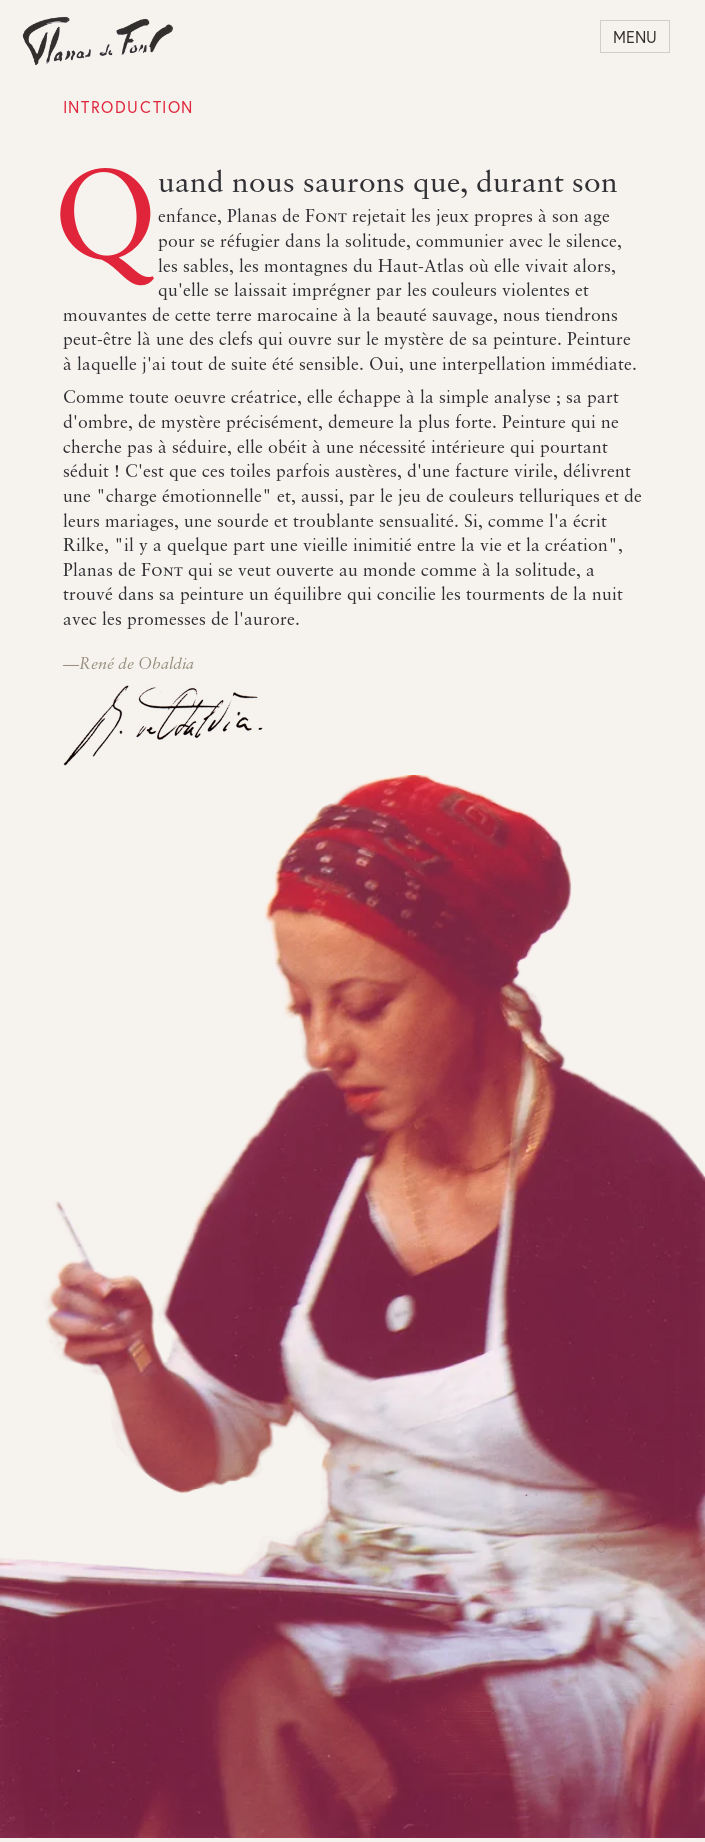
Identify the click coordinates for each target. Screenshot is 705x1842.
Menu (635, 36)
